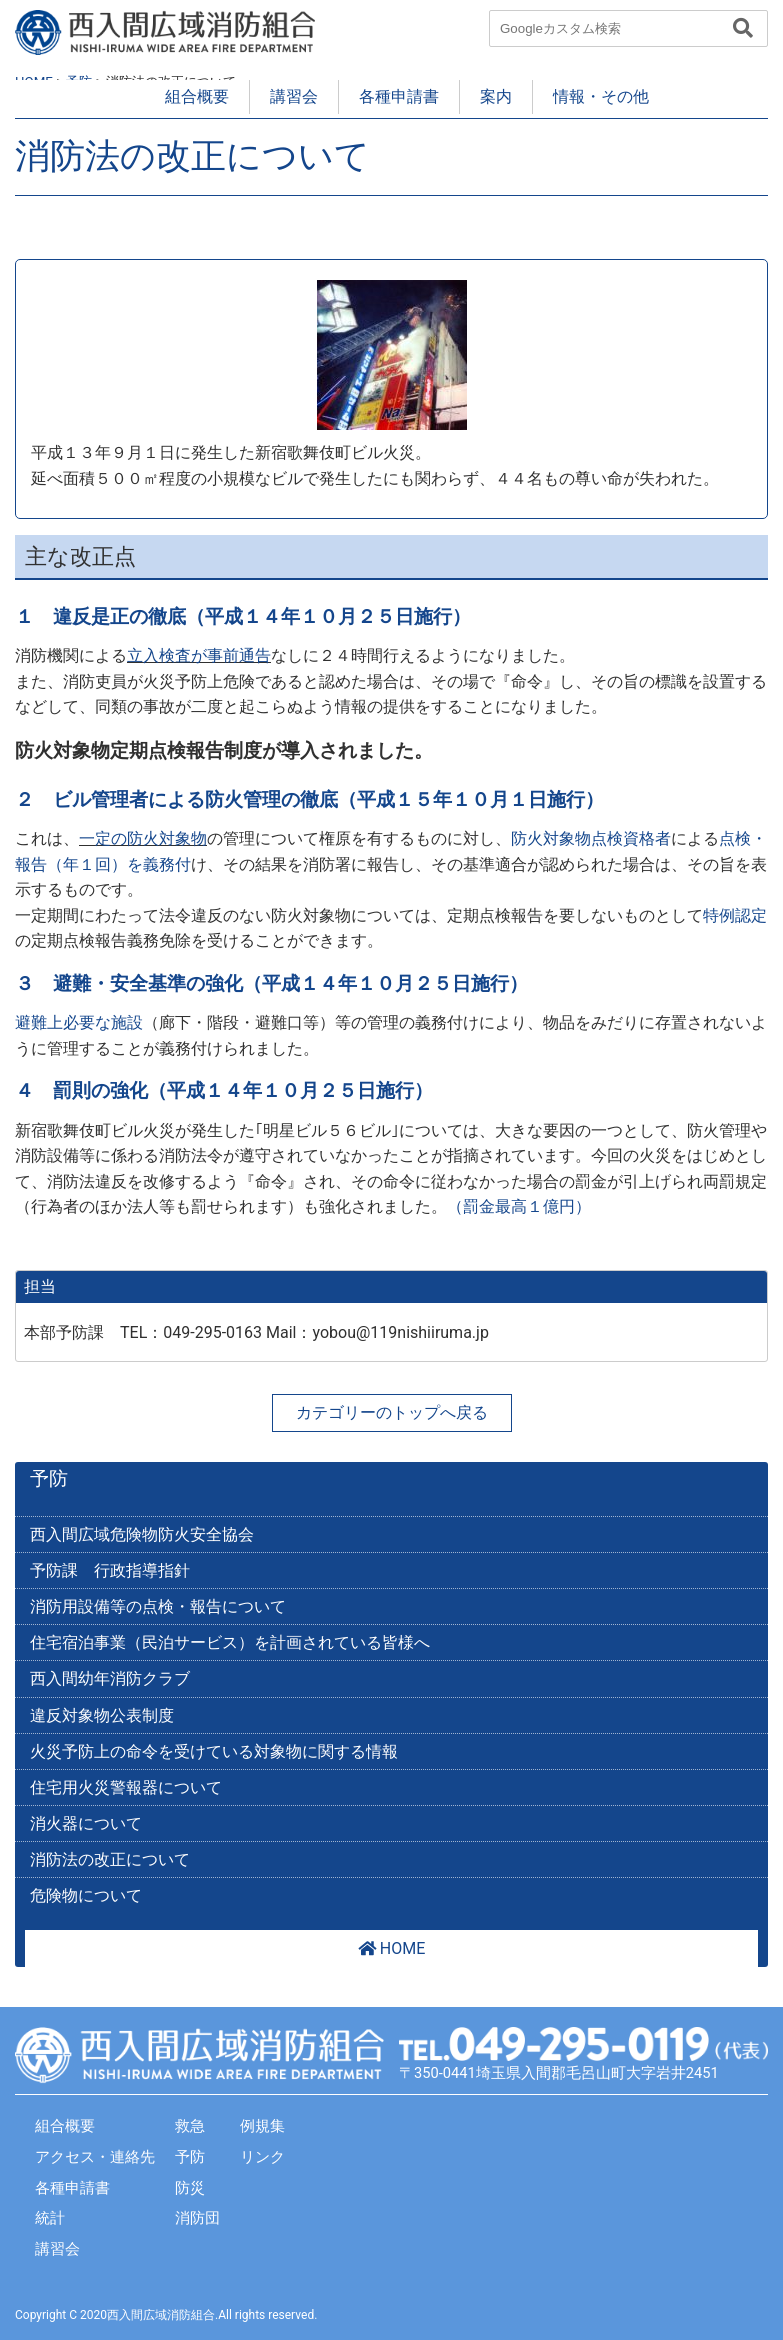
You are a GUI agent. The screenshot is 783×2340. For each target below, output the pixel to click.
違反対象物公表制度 (102, 1715)
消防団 (197, 2218)
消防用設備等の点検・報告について (158, 1606)
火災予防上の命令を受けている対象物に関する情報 (214, 1751)
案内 (496, 96)
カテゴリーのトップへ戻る (392, 1412)
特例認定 (735, 915)
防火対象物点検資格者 (591, 838)
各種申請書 (399, 96)
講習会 (294, 96)
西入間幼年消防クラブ (110, 1678)
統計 (50, 2218)
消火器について (86, 1823)
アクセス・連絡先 (95, 2157)
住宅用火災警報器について (126, 1787)
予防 (49, 1479)
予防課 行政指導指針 (110, 1570)
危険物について (86, 1895)
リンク (262, 2157)
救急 (190, 2126)
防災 (190, 2188)
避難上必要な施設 (79, 1022)
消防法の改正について (110, 1859)
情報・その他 (601, 96)
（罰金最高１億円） (519, 1206)
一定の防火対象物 (143, 838)
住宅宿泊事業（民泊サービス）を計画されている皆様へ (230, 1642)
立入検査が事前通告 (199, 655)
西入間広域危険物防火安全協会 (142, 1534)
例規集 (262, 2126)
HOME (391, 1948)
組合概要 (197, 96)
